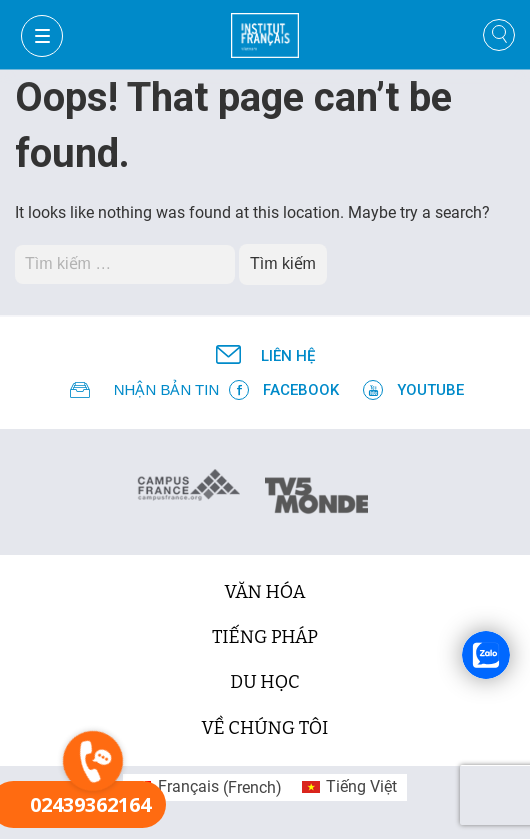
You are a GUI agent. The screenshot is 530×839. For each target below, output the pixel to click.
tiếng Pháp (265, 637)
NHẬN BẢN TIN (167, 389)
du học (264, 682)
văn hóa (265, 592)
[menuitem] (207, 788)
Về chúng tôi (265, 728)
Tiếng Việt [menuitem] (361, 786)
